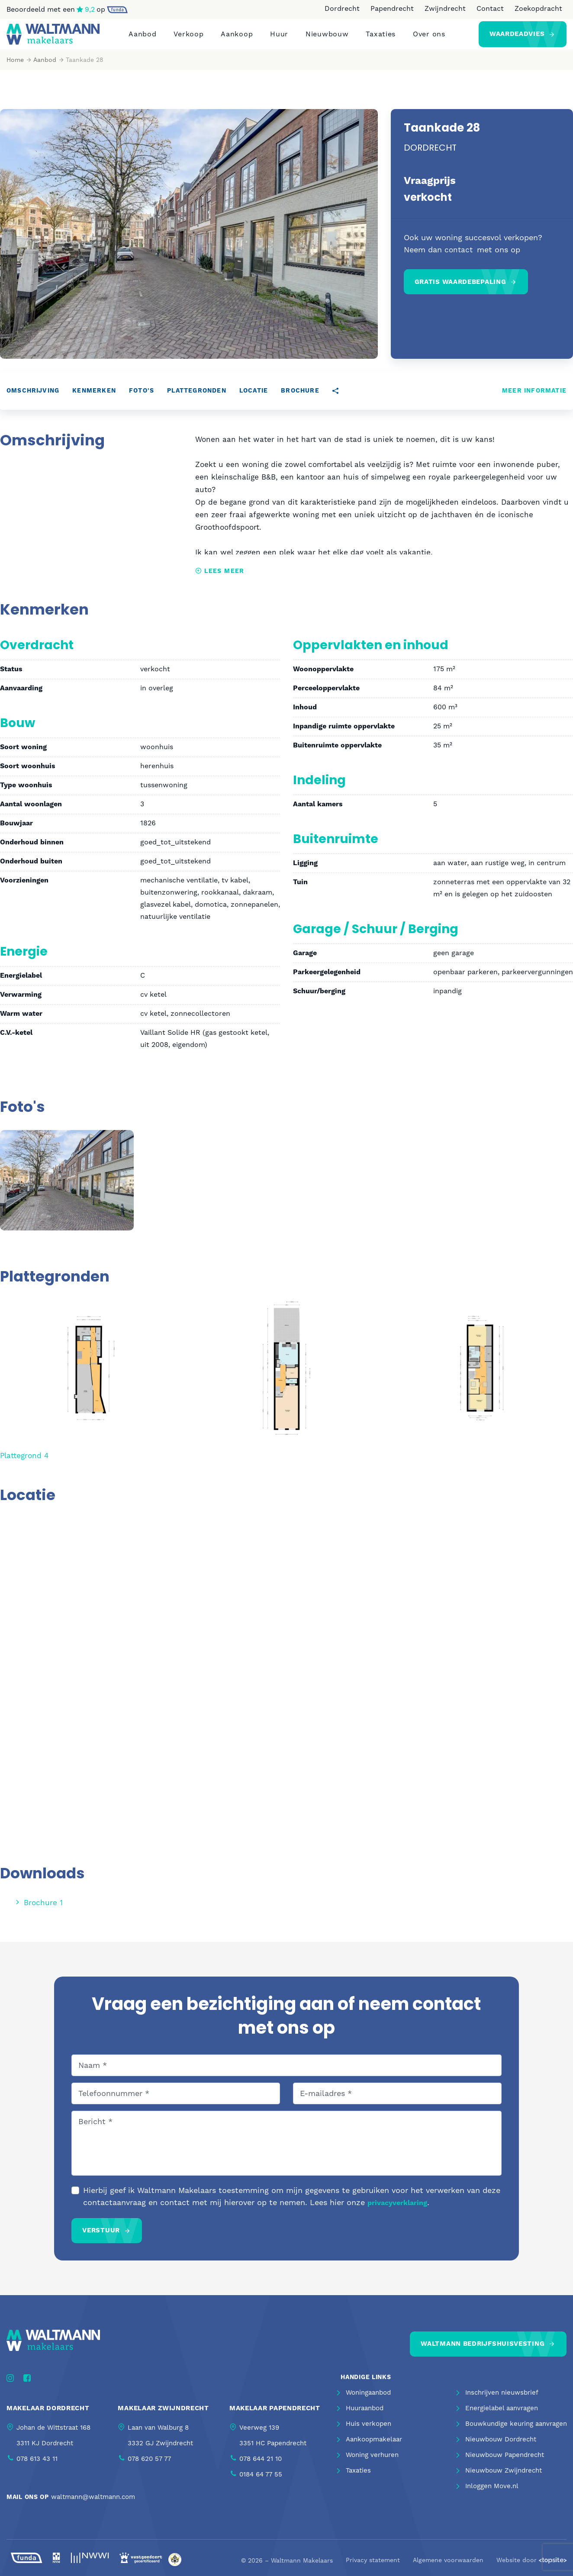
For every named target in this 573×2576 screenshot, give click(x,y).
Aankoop (237, 38)
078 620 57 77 (149, 2466)
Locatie (253, 398)
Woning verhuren (372, 2465)
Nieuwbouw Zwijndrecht (503, 2480)
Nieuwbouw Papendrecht (504, 2465)
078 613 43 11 (37, 2466)
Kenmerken (94, 398)
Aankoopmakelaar (374, 2449)
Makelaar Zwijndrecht (163, 2416)
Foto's (141, 398)
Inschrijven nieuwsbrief (501, 2402)
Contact (490, 8)
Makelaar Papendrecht (274, 2416)
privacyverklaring (397, 2210)
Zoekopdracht (538, 8)
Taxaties (381, 38)
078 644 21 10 (260, 2466)
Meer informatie (534, 398)
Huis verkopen (368, 2434)
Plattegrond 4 (26, 1463)
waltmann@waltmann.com (93, 2504)
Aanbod (142, 38)
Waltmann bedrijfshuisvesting (482, 2350)
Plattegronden (196, 398)
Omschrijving (32, 398)
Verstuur (101, 2237)
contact (459, 257)
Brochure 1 (39, 1909)
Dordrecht (342, 8)
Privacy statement (373, 2567)
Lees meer (219, 579)
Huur (279, 38)
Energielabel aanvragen (501, 2418)
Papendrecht (392, 8)
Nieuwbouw (327, 38)
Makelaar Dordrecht (48, 2416)
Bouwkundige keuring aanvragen (516, 2434)
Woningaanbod (368, 2402)
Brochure (300, 398)
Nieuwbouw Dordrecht (500, 2449)
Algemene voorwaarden (448, 2567)
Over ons (429, 38)
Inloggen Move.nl (491, 2496)
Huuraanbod (364, 2418)
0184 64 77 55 (260, 2482)
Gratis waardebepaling (460, 290)
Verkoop (188, 38)
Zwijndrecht (445, 8)
